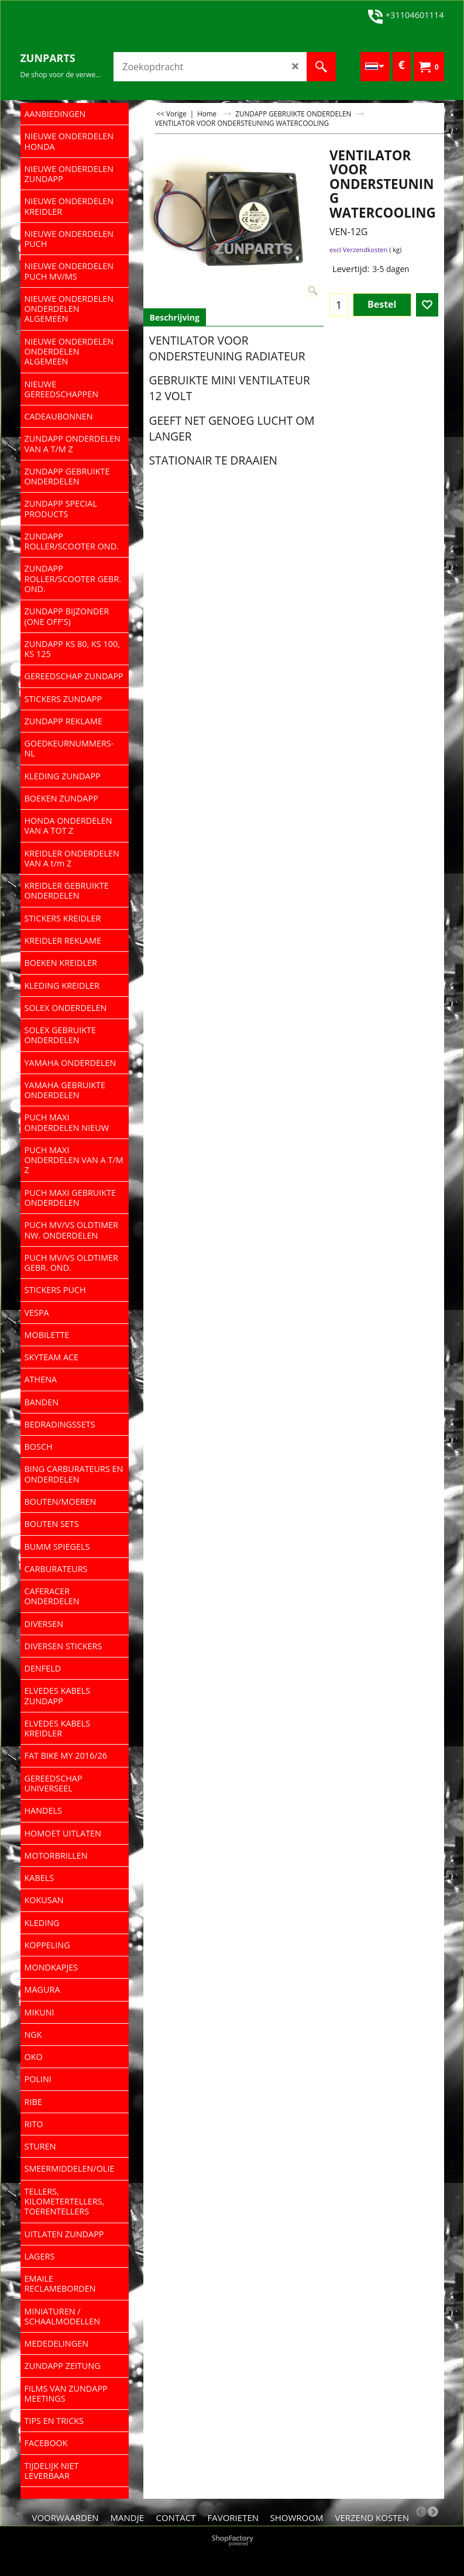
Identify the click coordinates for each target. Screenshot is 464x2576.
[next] (433, 2511)
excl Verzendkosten (358, 249)
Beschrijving (175, 317)
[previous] (421, 2511)
